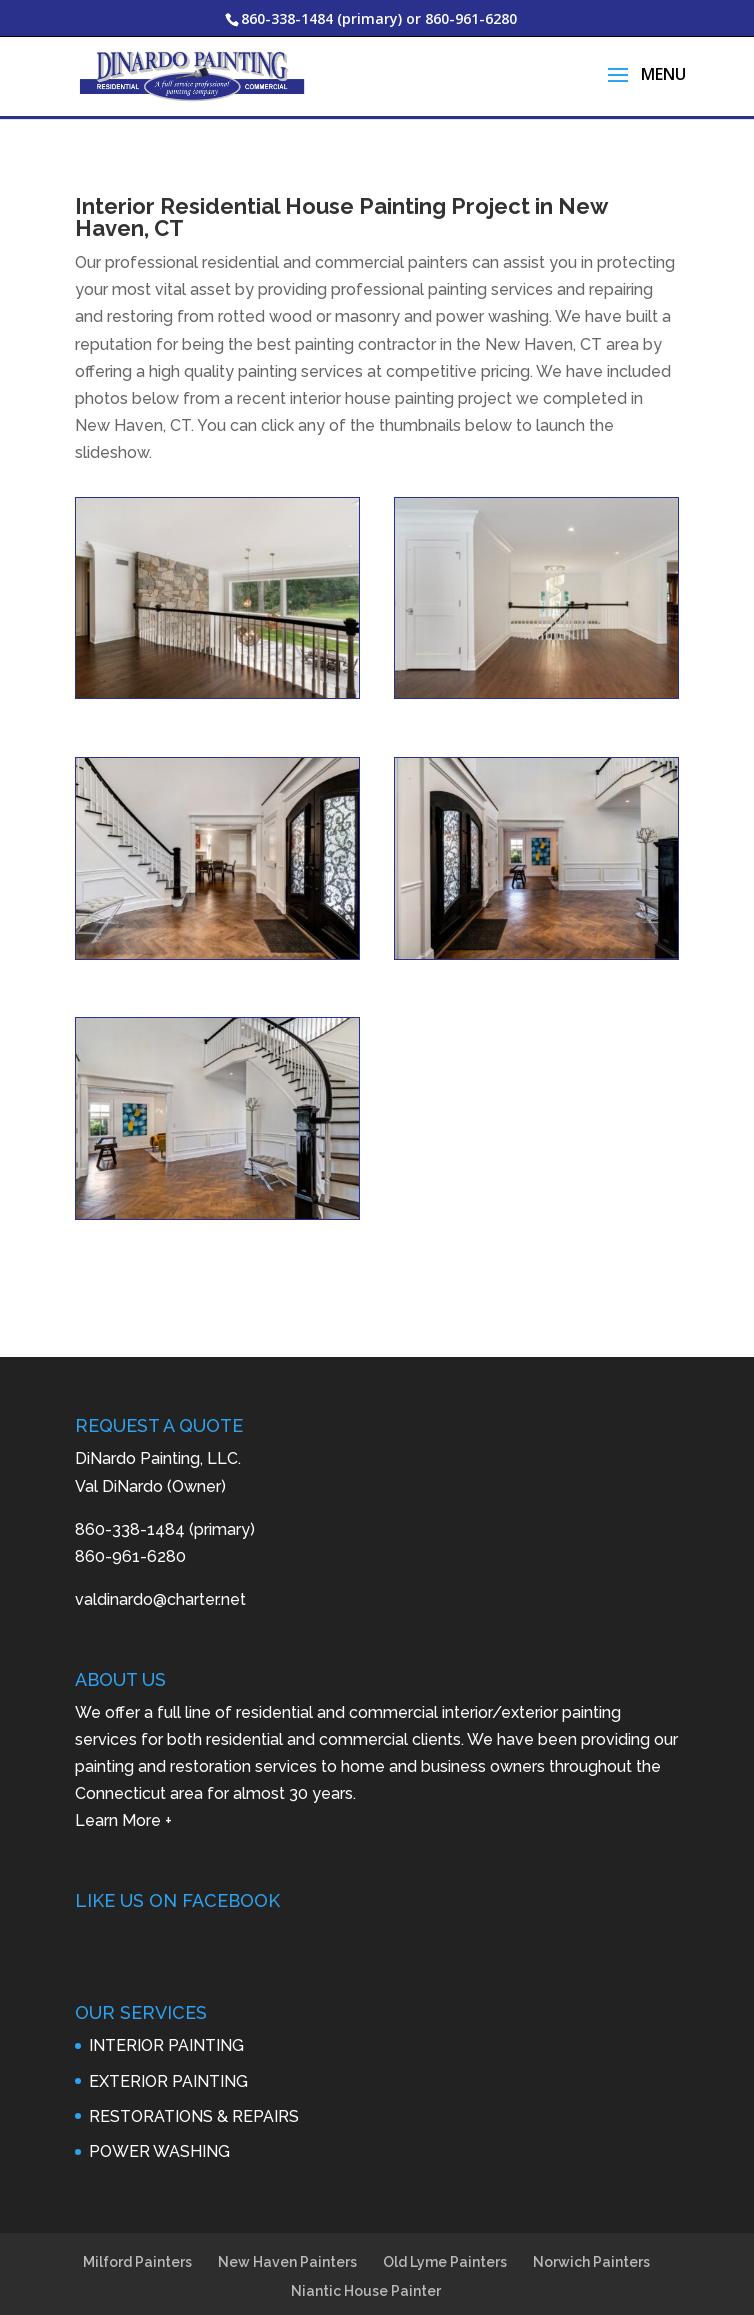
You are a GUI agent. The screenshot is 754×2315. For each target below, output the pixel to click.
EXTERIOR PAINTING (168, 2046)
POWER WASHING (159, 2116)
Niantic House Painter (366, 2256)
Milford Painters (137, 2227)
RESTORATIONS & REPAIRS (194, 2081)
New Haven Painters (287, 2227)
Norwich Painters (591, 2227)
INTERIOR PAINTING (166, 2010)
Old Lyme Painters (445, 2227)
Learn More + (123, 1785)
